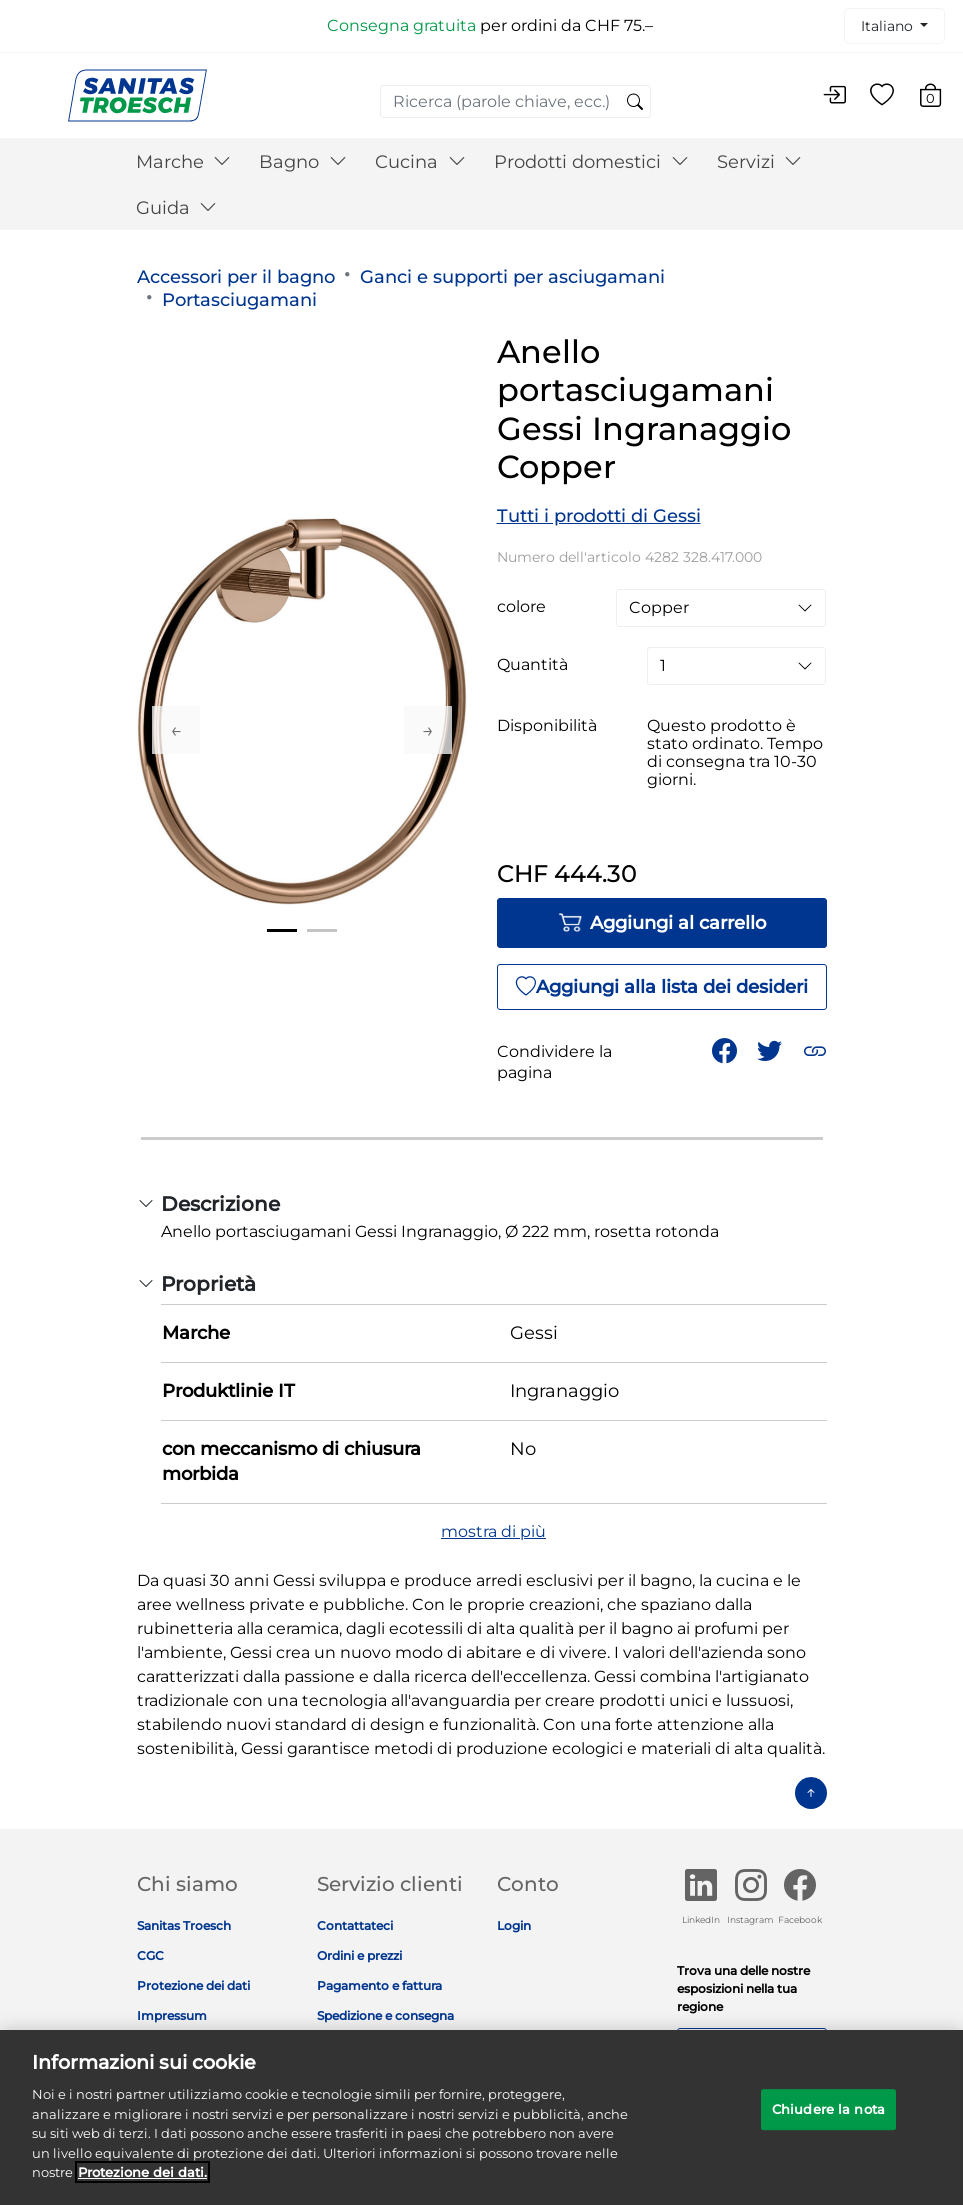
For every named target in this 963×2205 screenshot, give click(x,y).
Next (428, 730)
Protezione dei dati (193, 1985)
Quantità (532, 665)
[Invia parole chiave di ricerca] (635, 103)
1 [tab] (282, 930)
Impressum (172, 2015)
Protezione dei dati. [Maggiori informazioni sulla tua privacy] (142, 2183)
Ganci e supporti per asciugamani (512, 277)
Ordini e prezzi (359, 1955)
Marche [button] (184, 162)
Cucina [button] (420, 162)
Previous (176, 730)
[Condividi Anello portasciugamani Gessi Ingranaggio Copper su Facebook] (724, 1051)
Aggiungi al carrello (662, 923)
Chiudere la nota (828, 2120)
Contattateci (355, 1925)
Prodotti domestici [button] (591, 162)
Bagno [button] (303, 162)
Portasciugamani (239, 300)
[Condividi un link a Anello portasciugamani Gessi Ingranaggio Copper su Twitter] (769, 1051)
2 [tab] (322, 930)
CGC (150, 1955)
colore (521, 607)
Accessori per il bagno (236, 277)
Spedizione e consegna (385, 2015)
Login (514, 1925)
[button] (815, 1051)
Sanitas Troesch (184, 1925)
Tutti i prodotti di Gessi (599, 516)
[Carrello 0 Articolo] (940, 98)
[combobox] (515, 101)
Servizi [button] (760, 162)
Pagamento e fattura (379, 1985)
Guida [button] (177, 208)
